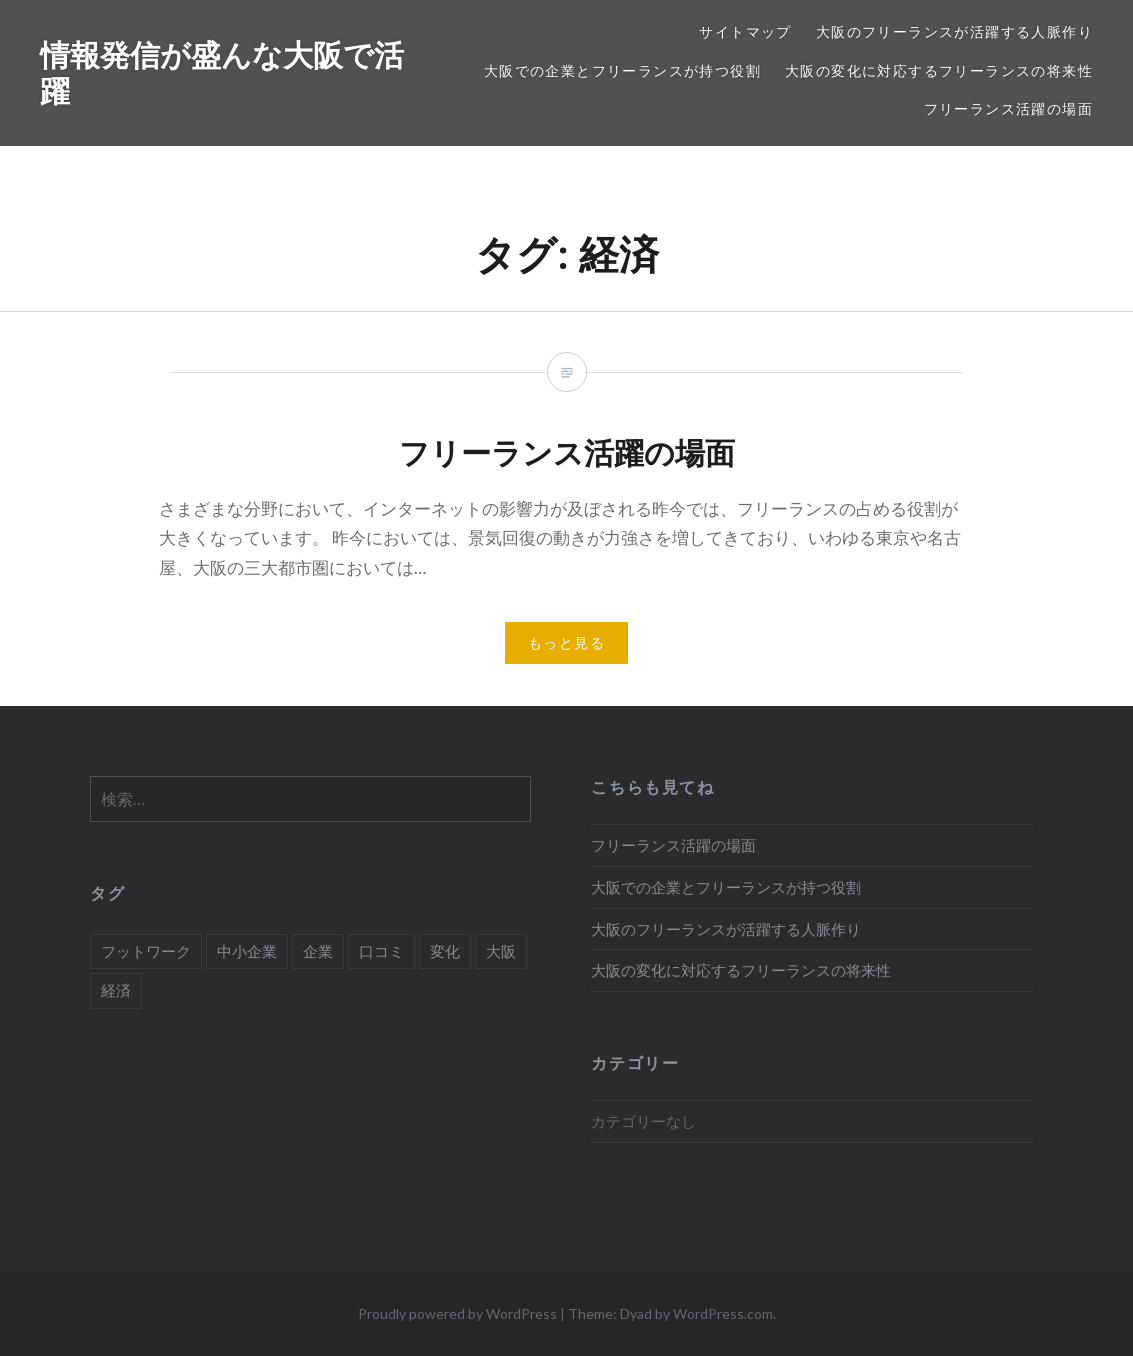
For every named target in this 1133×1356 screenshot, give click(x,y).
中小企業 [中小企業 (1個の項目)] (247, 951)
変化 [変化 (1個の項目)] (445, 951)
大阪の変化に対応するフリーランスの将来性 (939, 70)
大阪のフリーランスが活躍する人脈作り (954, 31)
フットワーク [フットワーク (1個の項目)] (146, 951)
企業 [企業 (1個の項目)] (318, 951)
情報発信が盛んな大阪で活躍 (222, 72)
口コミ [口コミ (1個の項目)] (381, 951)
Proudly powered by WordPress (457, 1313)
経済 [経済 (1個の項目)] (116, 990)
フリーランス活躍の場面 (1008, 108)
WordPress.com (723, 1313)
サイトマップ (745, 31)
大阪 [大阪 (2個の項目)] (501, 951)
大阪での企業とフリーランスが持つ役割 (622, 70)
